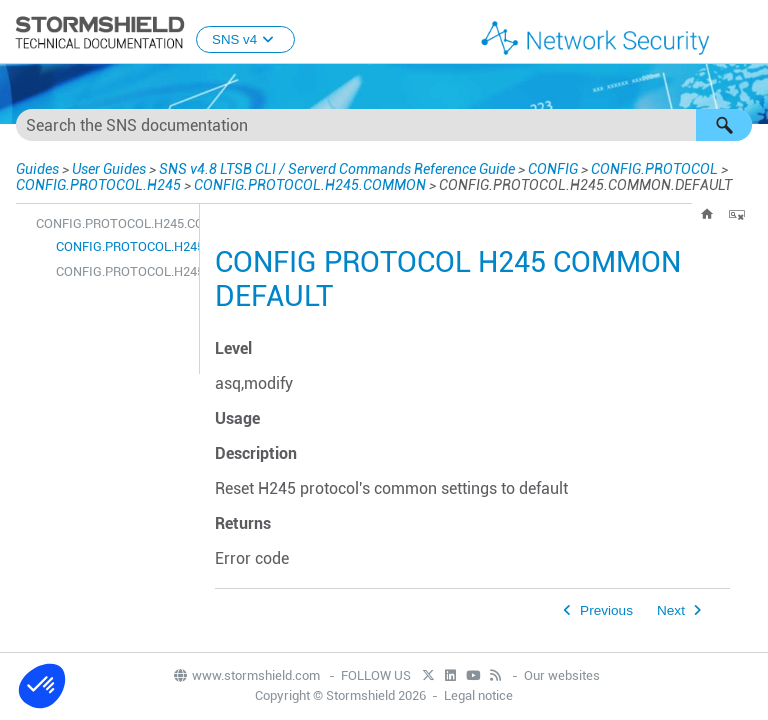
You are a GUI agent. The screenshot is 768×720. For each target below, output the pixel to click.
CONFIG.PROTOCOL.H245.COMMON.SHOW (122, 271)
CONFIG (553, 169)
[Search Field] (384, 125)
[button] (724, 125)
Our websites (562, 675)
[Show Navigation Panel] (744, 33)
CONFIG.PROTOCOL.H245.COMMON (310, 185)
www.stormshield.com (246, 675)
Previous (606, 610)
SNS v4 (245, 39)
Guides (37, 169)
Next (671, 610)
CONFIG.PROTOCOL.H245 (98, 185)
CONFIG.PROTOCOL (654, 169)
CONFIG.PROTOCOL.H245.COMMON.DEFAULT (122, 246)
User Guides (109, 169)
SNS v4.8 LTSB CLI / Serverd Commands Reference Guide (337, 169)
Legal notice (478, 695)
